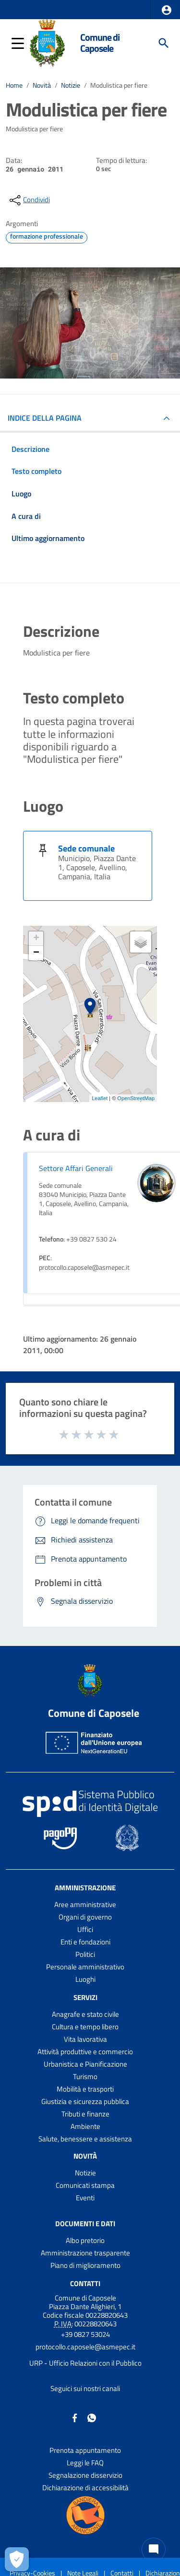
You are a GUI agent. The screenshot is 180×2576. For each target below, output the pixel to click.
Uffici (85, 1929)
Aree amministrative (85, 1904)
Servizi (85, 1997)
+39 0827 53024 (85, 2334)
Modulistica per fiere (118, 85)
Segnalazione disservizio (85, 2475)
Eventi (85, 2197)
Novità (42, 85)
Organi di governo (85, 1916)
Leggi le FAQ (85, 2462)
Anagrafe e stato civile (85, 2014)
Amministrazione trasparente (85, 2252)
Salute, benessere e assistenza (85, 2138)
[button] (166, 10)
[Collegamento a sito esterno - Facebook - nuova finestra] (75, 2417)
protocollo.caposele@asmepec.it (85, 2346)
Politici (85, 1954)
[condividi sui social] (29, 200)
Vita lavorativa (85, 2039)
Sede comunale (86, 848)
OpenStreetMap (136, 1098)
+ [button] (36, 939)
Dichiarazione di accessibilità (85, 2487)
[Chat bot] (154, 2550)
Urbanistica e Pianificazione (85, 2064)
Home (14, 85)
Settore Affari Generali (76, 1168)
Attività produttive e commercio (85, 2051)
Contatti (85, 2282)
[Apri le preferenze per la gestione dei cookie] (17, 2559)
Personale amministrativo (85, 1966)
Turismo (85, 2076)
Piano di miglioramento (85, 2265)
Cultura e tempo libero (85, 2026)
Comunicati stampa (85, 2185)
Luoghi (85, 1979)
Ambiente (85, 2126)
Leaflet (100, 1098)
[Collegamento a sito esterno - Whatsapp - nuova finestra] (91, 2417)
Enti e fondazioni (85, 1941)
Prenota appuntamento (85, 2450)
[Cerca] (163, 43)
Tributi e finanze (85, 2113)
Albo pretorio (85, 2240)
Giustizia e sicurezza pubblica (85, 2101)
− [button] (36, 953)
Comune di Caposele (100, 43)
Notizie (70, 85)
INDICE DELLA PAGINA (45, 418)
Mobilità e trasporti (85, 2088)
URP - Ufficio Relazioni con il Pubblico (85, 2363)
